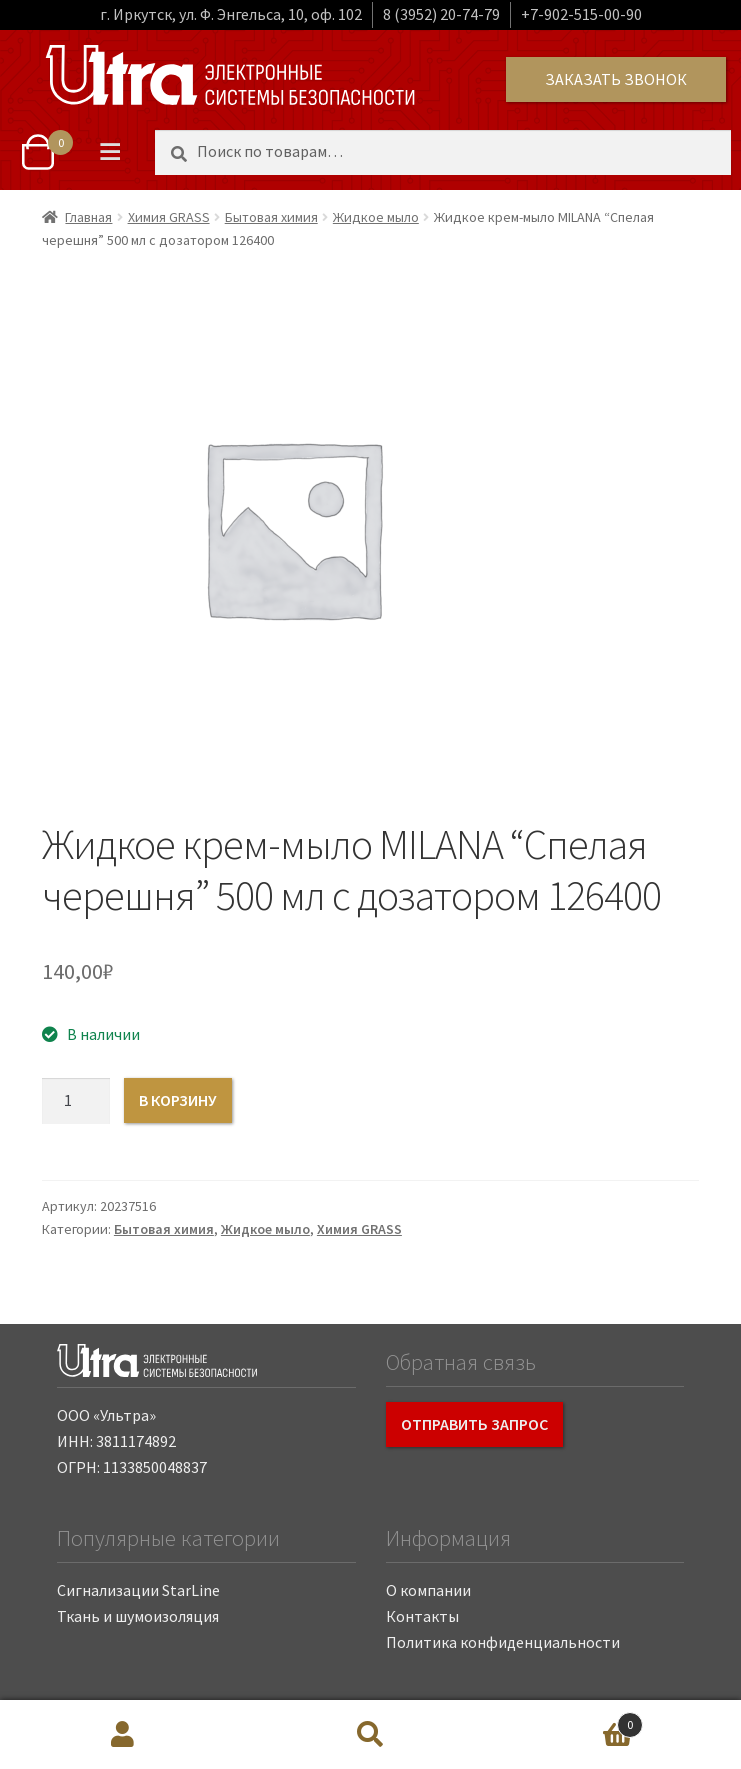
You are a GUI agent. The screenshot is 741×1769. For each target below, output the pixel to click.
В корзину (178, 1100)
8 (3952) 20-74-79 (441, 14)
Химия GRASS (169, 217)
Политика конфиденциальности (503, 1642)
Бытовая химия (271, 217)
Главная (88, 217)
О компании (428, 1590)
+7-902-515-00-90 (581, 14)
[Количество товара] (76, 1101)
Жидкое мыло (376, 217)
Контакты (422, 1616)
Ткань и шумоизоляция (138, 1616)
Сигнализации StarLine (138, 1590)
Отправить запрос (474, 1424)
